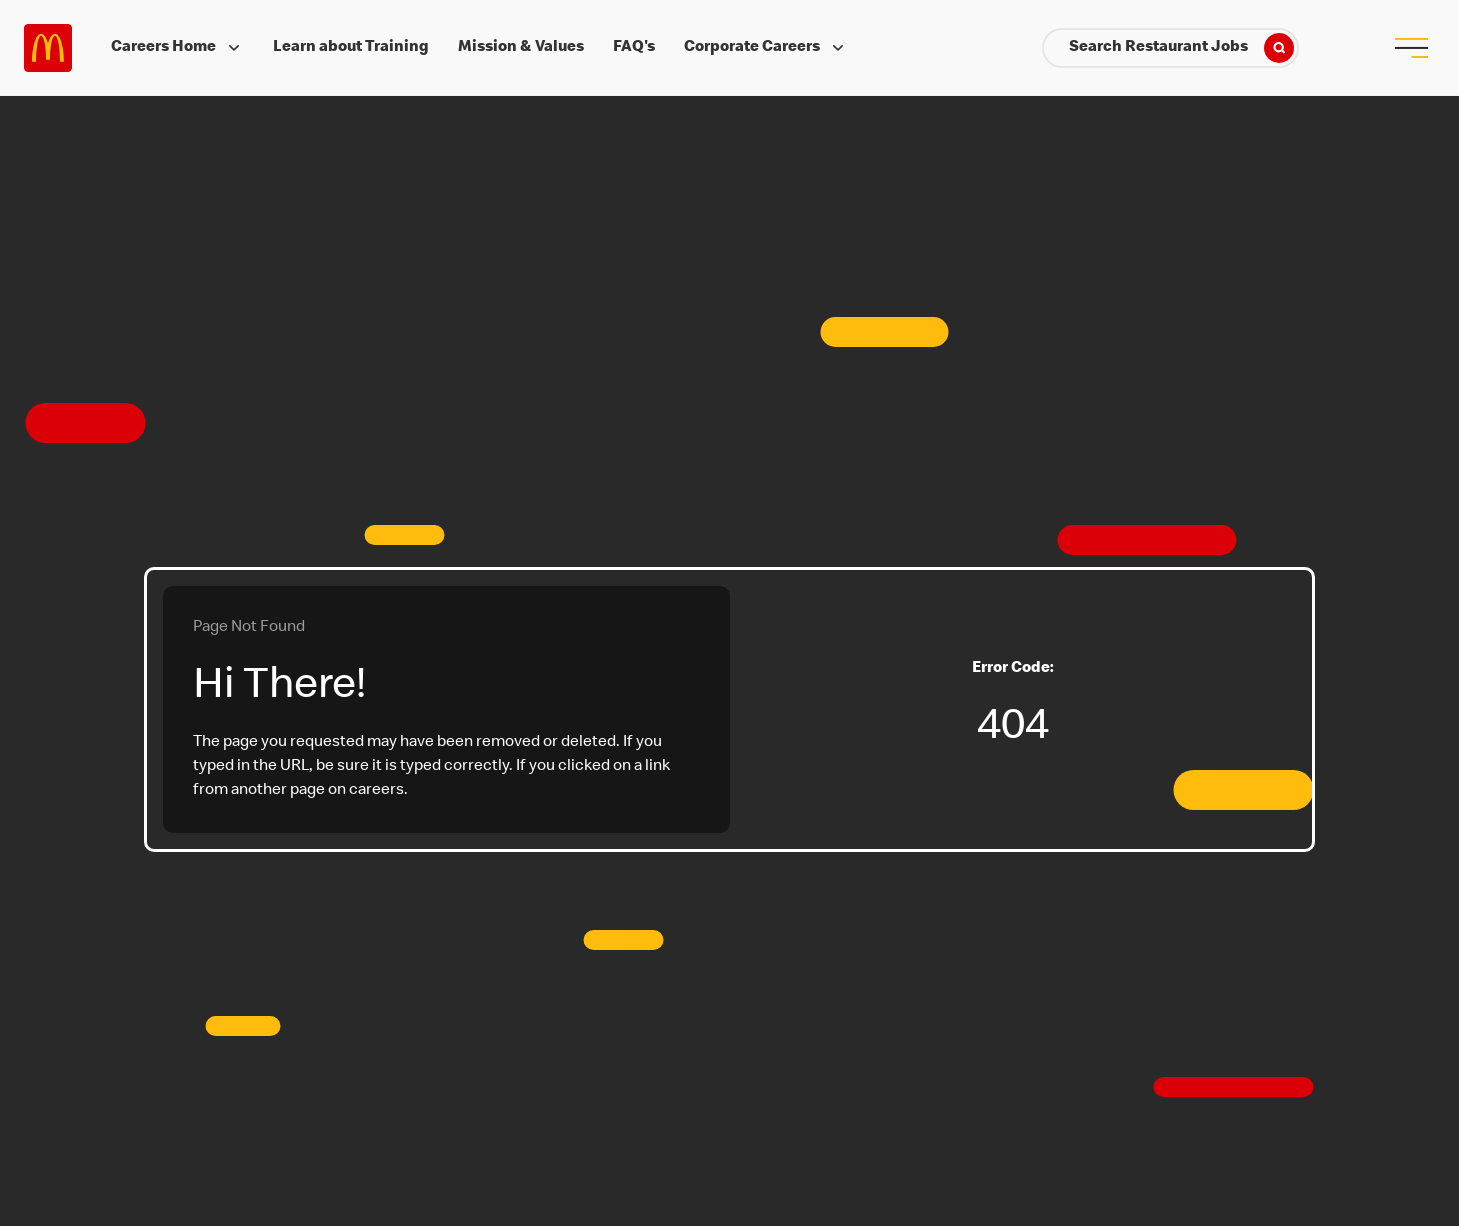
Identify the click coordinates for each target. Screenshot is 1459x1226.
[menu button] (1411, 48)
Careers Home (177, 48)
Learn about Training (351, 48)
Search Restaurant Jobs (1181, 48)
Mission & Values (521, 48)
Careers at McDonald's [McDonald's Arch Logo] (48, 48)
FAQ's (634, 48)
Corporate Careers (766, 48)
